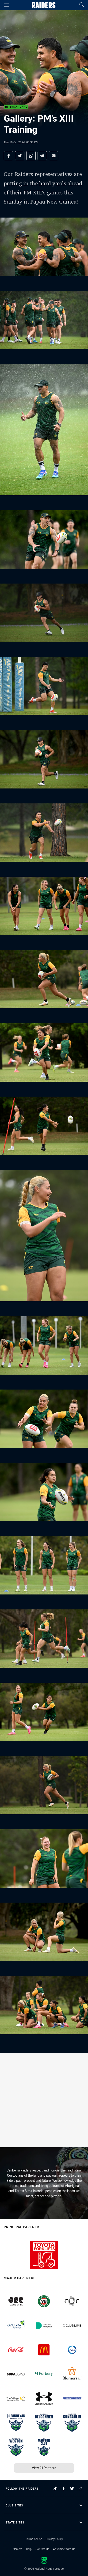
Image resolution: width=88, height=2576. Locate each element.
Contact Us (42, 2549)
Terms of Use (33, 2539)
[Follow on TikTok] (55, 2488)
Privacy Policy (54, 2539)
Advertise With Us (64, 2549)
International (16, 106)
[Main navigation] (6, 5)
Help (29, 2549)
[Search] (81, 5)
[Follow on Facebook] (63, 2488)
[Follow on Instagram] (80, 2488)
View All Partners (44, 2468)
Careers (17, 2549)
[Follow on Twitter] (72, 2488)
